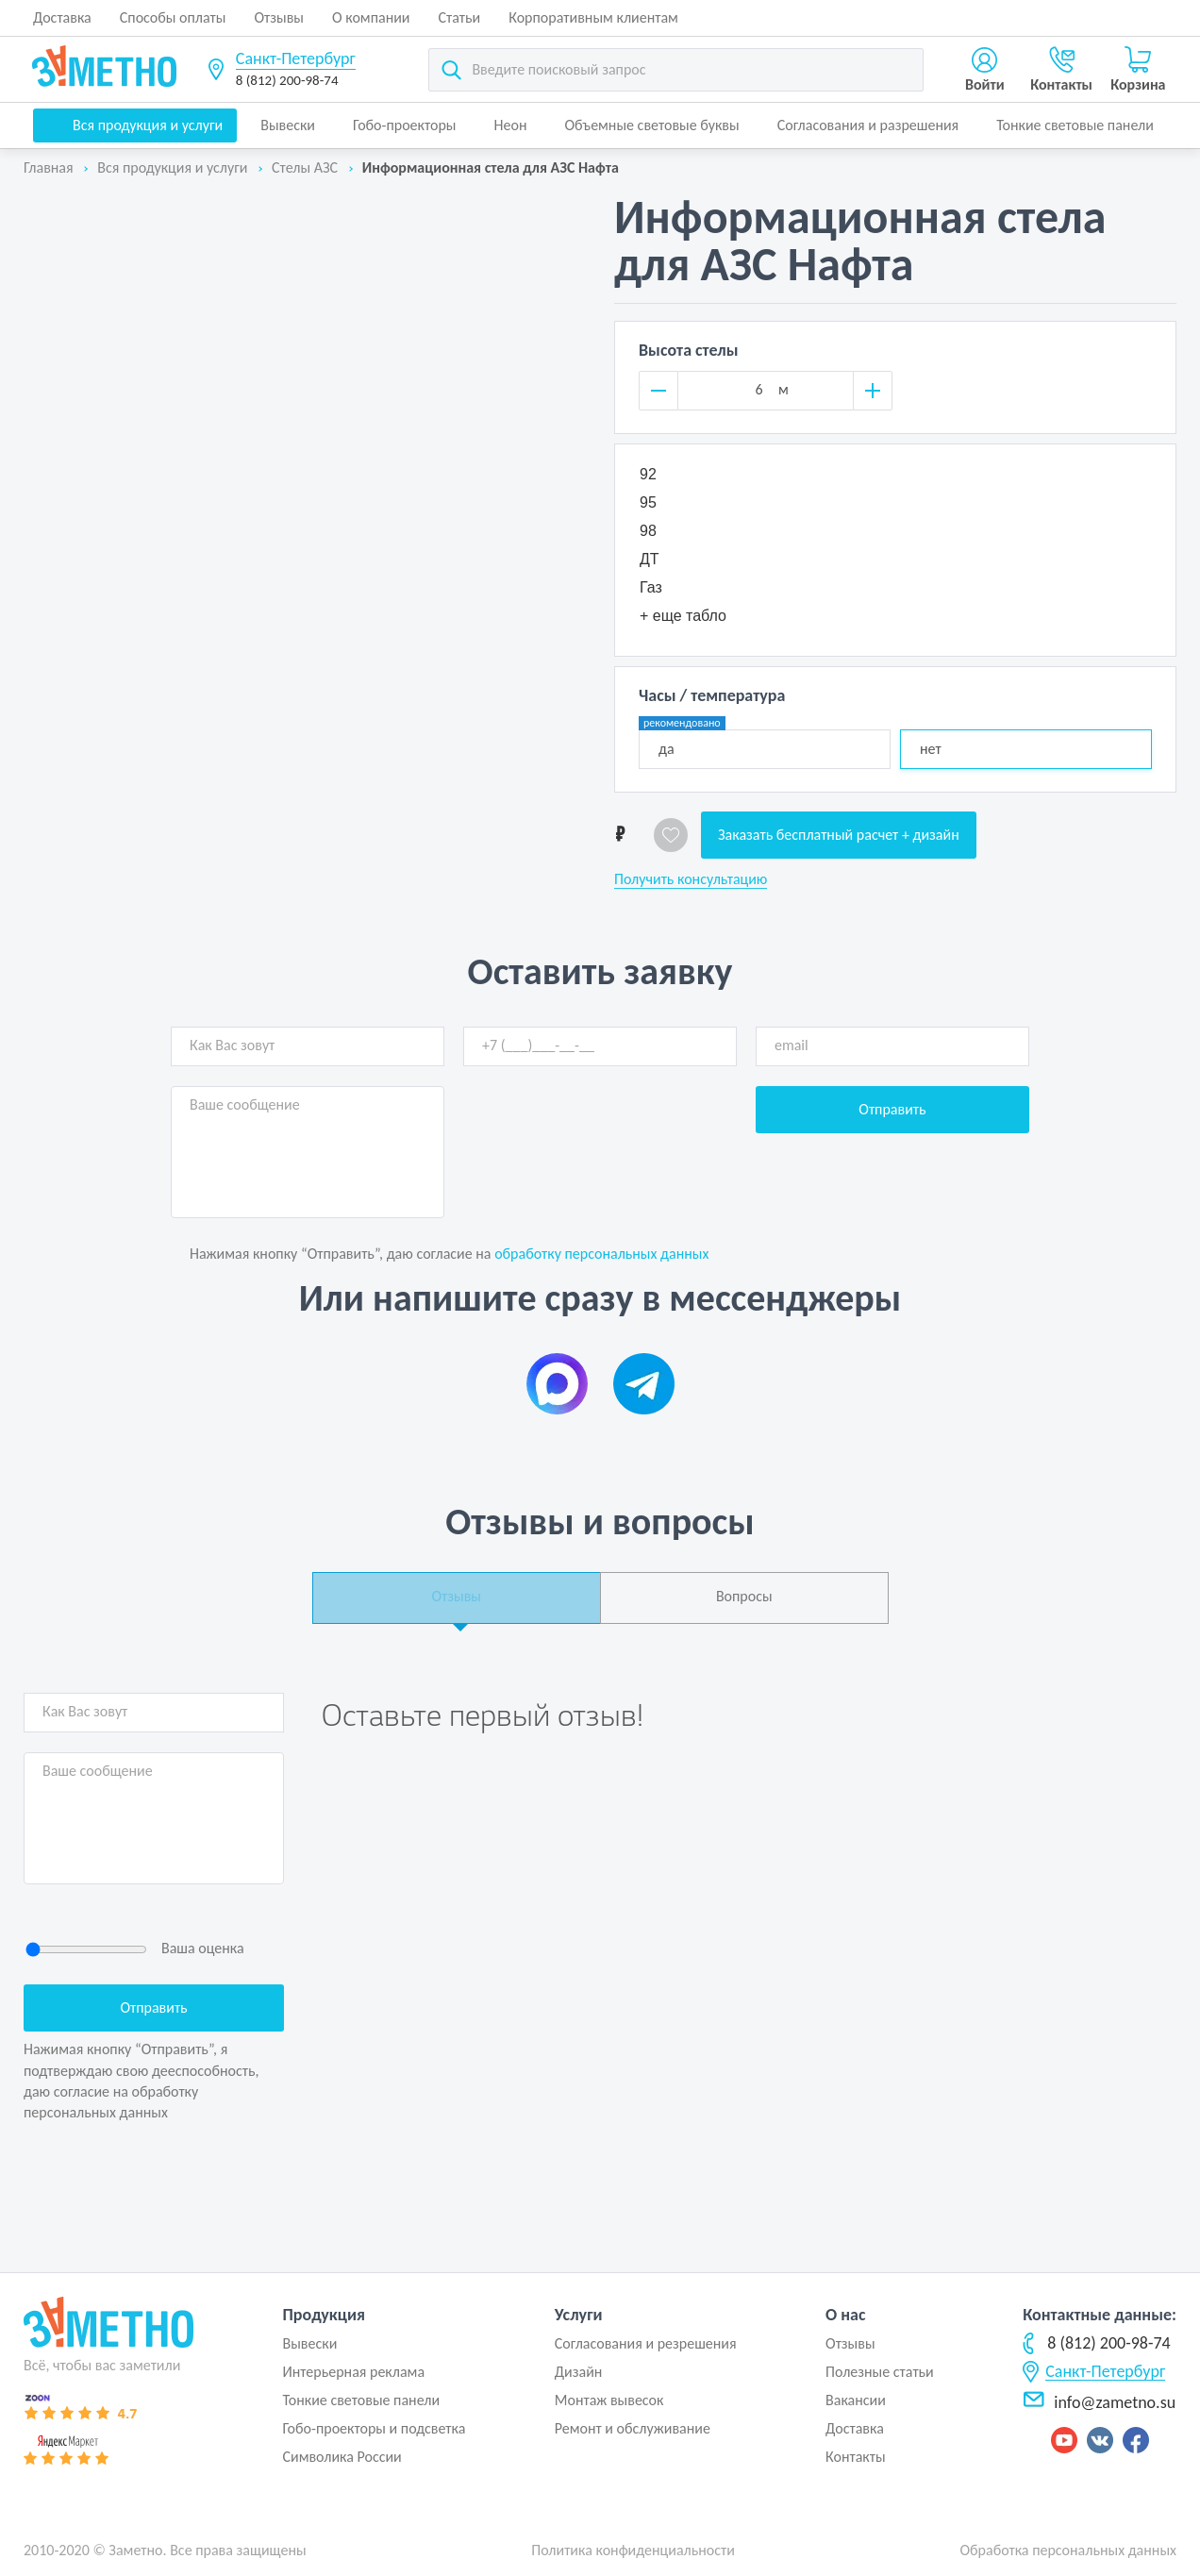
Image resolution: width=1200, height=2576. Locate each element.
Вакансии (855, 2400)
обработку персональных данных (601, 1254)
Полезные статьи (879, 2372)
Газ (651, 587)
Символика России (341, 2457)
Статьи (460, 17)
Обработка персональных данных (1067, 2550)
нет (931, 749)
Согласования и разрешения (868, 125)
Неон (510, 125)
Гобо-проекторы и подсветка (373, 2428)
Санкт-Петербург (296, 58)
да (682, 743)
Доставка (62, 17)
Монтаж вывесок (609, 2400)
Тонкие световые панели (1075, 125)
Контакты (855, 2457)
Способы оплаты (173, 17)
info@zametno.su (1099, 2402)
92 (648, 474)
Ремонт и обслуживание (632, 2428)
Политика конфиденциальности (633, 2550)
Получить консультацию (690, 879)
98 (648, 531)
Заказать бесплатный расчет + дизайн (838, 835)
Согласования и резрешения (646, 2343)
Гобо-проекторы (405, 125)
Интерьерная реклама (353, 2372)
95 (648, 502)
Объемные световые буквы (651, 125)
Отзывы (279, 17)
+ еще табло (683, 616)
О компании (371, 17)
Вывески (287, 125)
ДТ (649, 559)
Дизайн (579, 2372)
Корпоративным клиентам (593, 17)
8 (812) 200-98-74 (287, 80)
